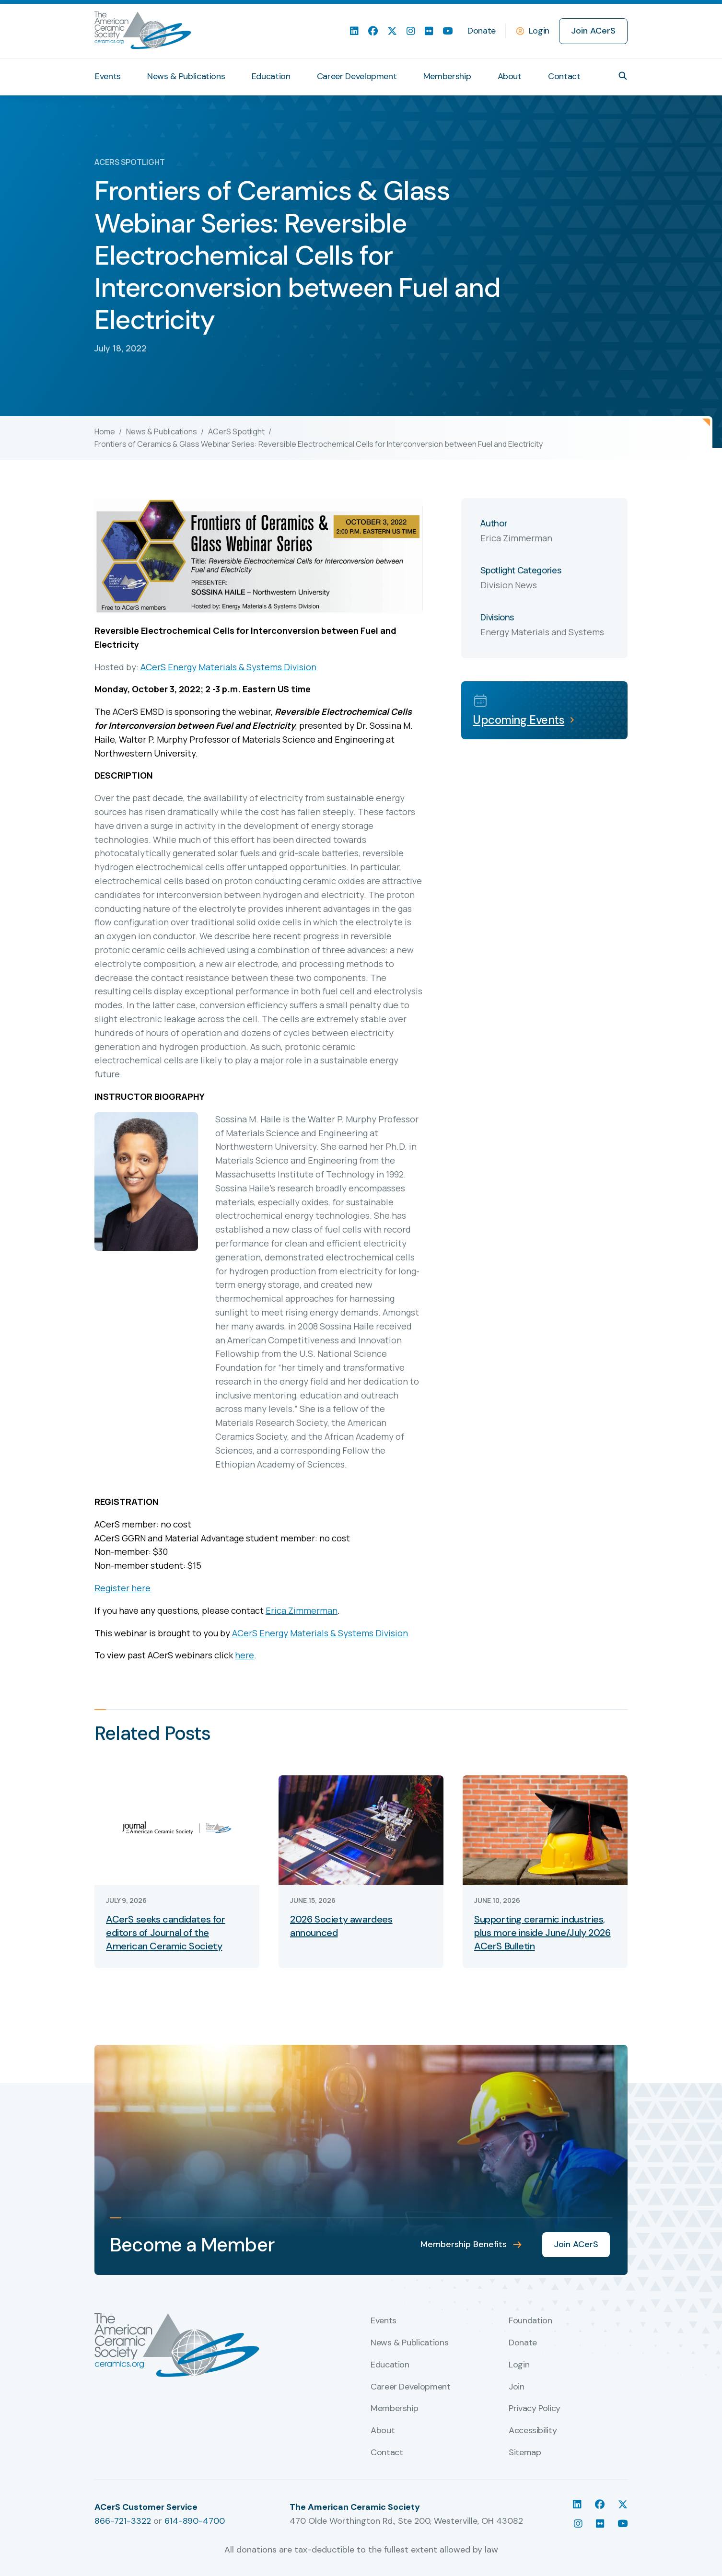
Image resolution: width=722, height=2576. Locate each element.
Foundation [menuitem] (530, 2321)
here (244, 1655)
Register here (122, 1588)
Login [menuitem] (519, 2365)
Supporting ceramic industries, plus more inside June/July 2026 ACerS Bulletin (542, 1932)
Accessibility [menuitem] (533, 2431)
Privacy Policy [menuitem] (534, 2408)
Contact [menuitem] (564, 76)
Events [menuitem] (108, 76)
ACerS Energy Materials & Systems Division (228, 667)
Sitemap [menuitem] (525, 2453)
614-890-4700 (194, 2521)
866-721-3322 (122, 2521)
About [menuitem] (510, 76)
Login (539, 30)
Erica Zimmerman (302, 1610)
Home (104, 431)
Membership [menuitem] (447, 76)
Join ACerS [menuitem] (593, 30)
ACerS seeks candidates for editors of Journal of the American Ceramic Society (165, 1932)
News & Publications (161, 431)
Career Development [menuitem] (357, 76)
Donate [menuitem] (481, 30)
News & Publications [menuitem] (186, 76)
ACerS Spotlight (236, 431)
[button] (623, 76)
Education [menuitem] (271, 76)
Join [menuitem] (516, 2387)
